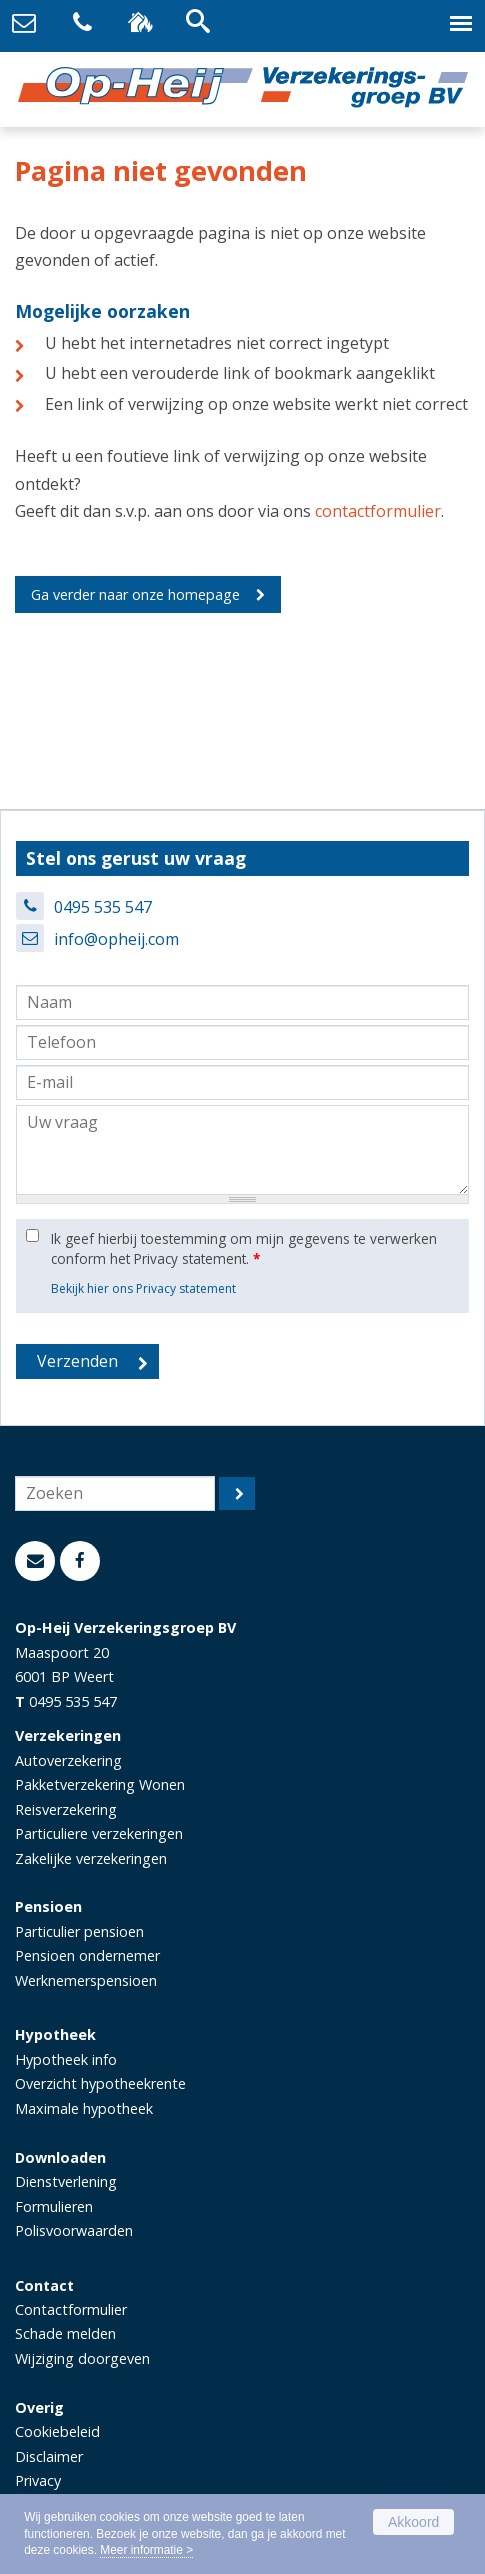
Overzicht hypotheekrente (100, 2083)
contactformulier (378, 511)
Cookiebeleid (57, 2431)
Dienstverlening (66, 2181)
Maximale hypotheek (84, 2108)
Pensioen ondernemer (87, 1955)
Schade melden (65, 2333)
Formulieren (54, 2206)
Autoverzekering (68, 1760)
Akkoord (413, 2522)
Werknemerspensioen (86, 1980)
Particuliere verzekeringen (99, 1833)
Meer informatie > (146, 2550)
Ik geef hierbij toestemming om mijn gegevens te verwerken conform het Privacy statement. (244, 1248)
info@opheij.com (116, 939)
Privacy (38, 2480)
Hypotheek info (66, 2059)
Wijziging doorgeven (82, 2358)
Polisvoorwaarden (74, 2230)
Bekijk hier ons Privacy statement (143, 1288)
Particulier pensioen (79, 1931)
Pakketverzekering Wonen (100, 1784)
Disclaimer (49, 2456)
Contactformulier (71, 2309)
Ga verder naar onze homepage (135, 594)
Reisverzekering (66, 1809)
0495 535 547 (103, 907)
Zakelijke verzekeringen (91, 1858)
